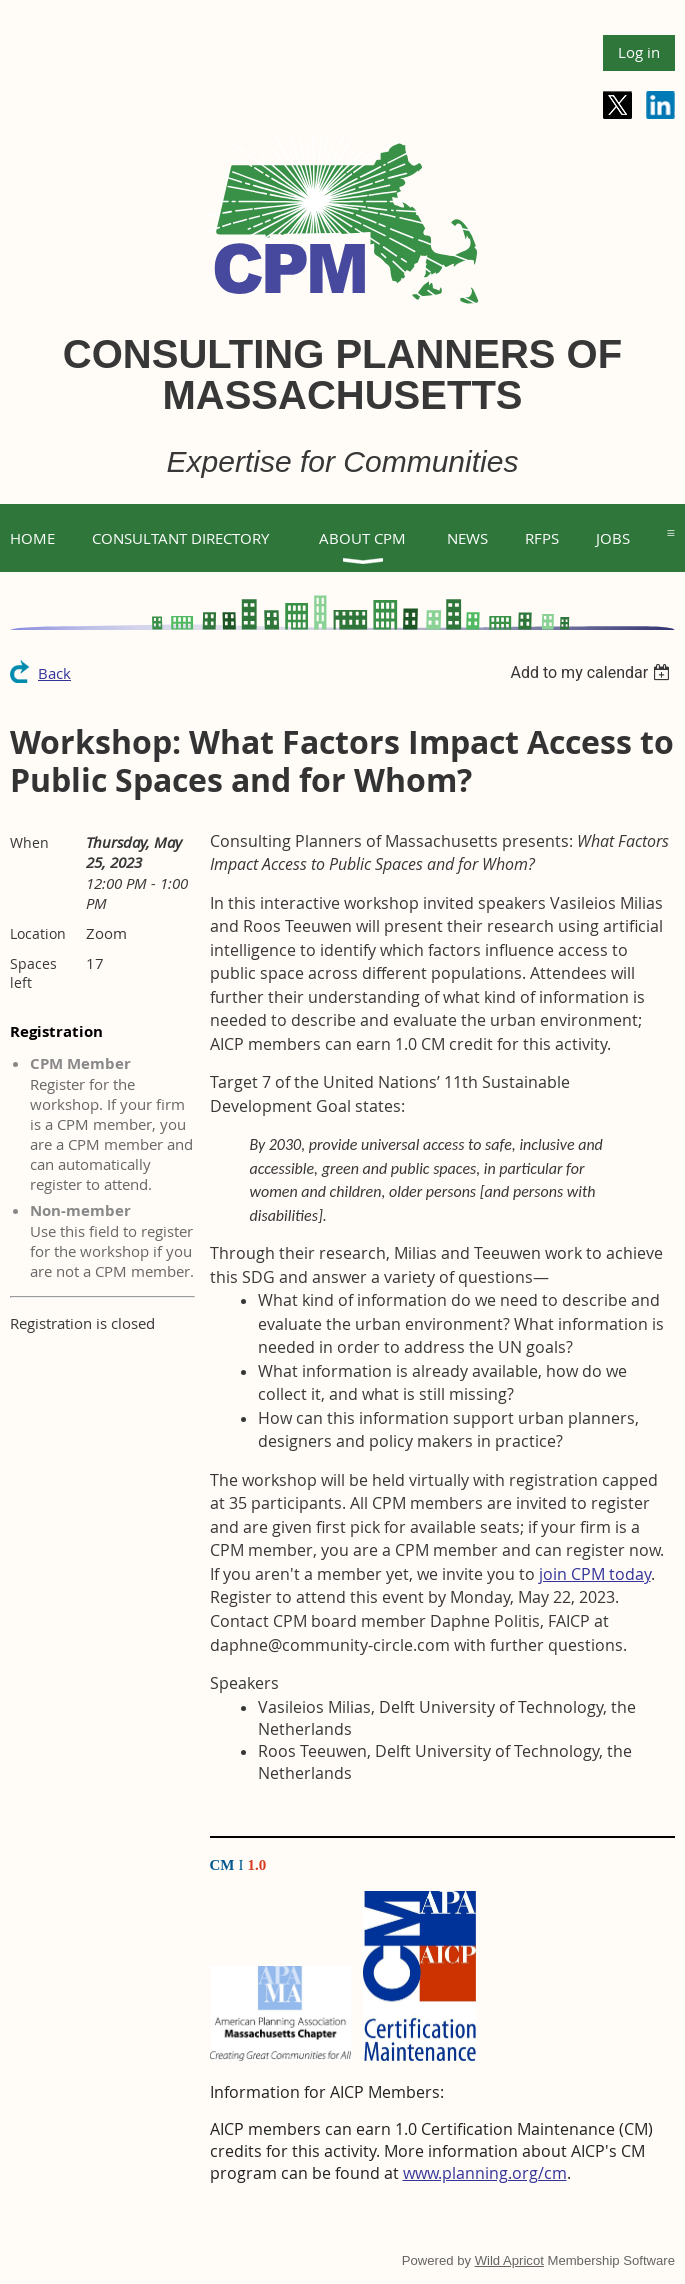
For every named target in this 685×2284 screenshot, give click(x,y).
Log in (639, 52)
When (29, 842)
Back (54, 673)
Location (38, 933)
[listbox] (592, 672)
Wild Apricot (509, 2260)
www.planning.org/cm (485, 2173)
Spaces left (33, 973)
